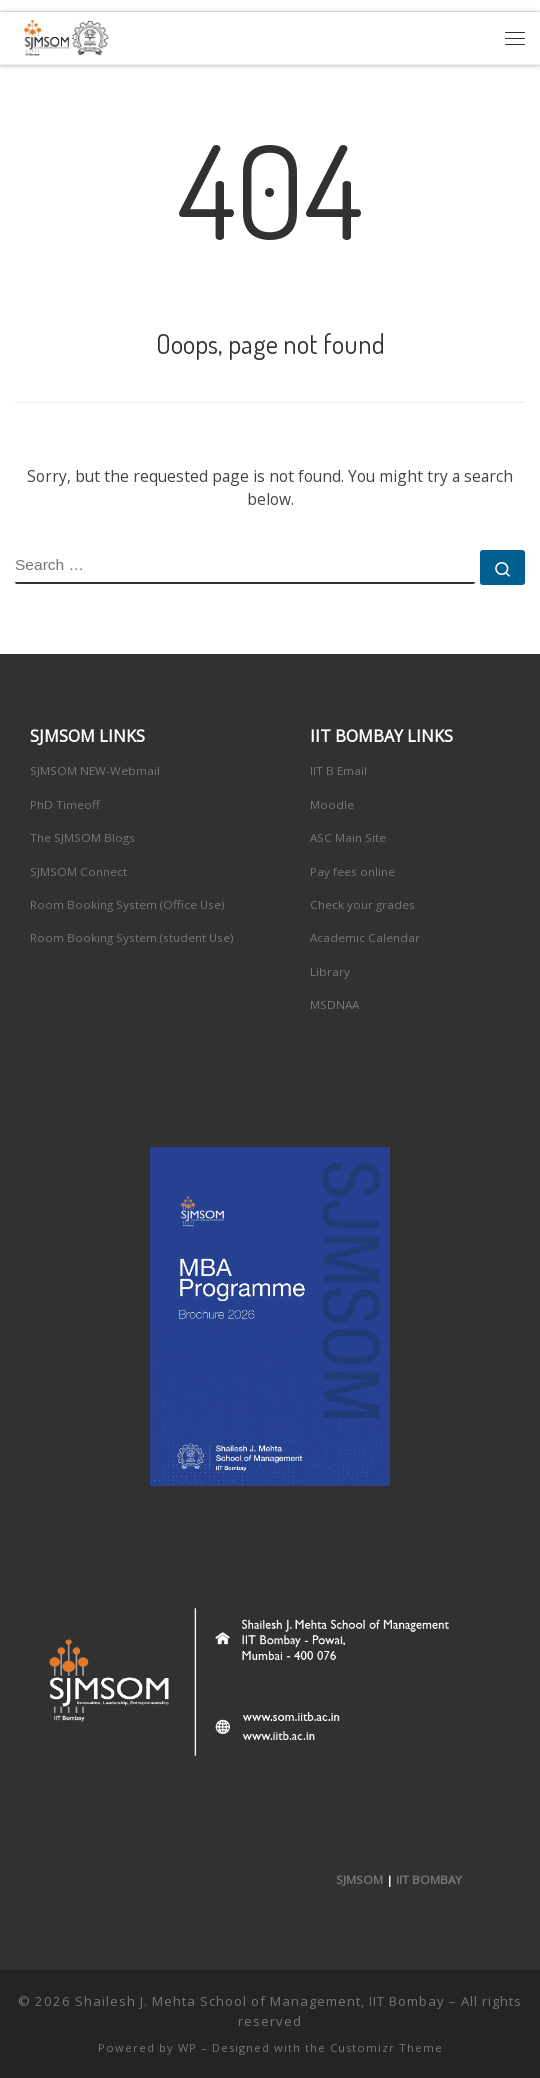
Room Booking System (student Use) (132, 937)
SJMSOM (359, 1879)
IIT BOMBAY (429, 1879)
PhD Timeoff (65, 804)
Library (330, 971)
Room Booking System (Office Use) (127, 904)
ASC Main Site (348, 837)
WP (187, 2047)
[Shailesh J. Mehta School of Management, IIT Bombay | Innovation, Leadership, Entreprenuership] (62, 35)
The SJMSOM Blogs (82, 837)
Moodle (332, 804)
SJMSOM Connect (78, 871)
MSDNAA (334, 1004)
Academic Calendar (365, 937)
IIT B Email (338, 770)
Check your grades (362, 904)
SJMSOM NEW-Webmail (95, 770)
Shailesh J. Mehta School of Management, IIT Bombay (260, 2001)
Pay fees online (352, 871)
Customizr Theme (386, 2047)
